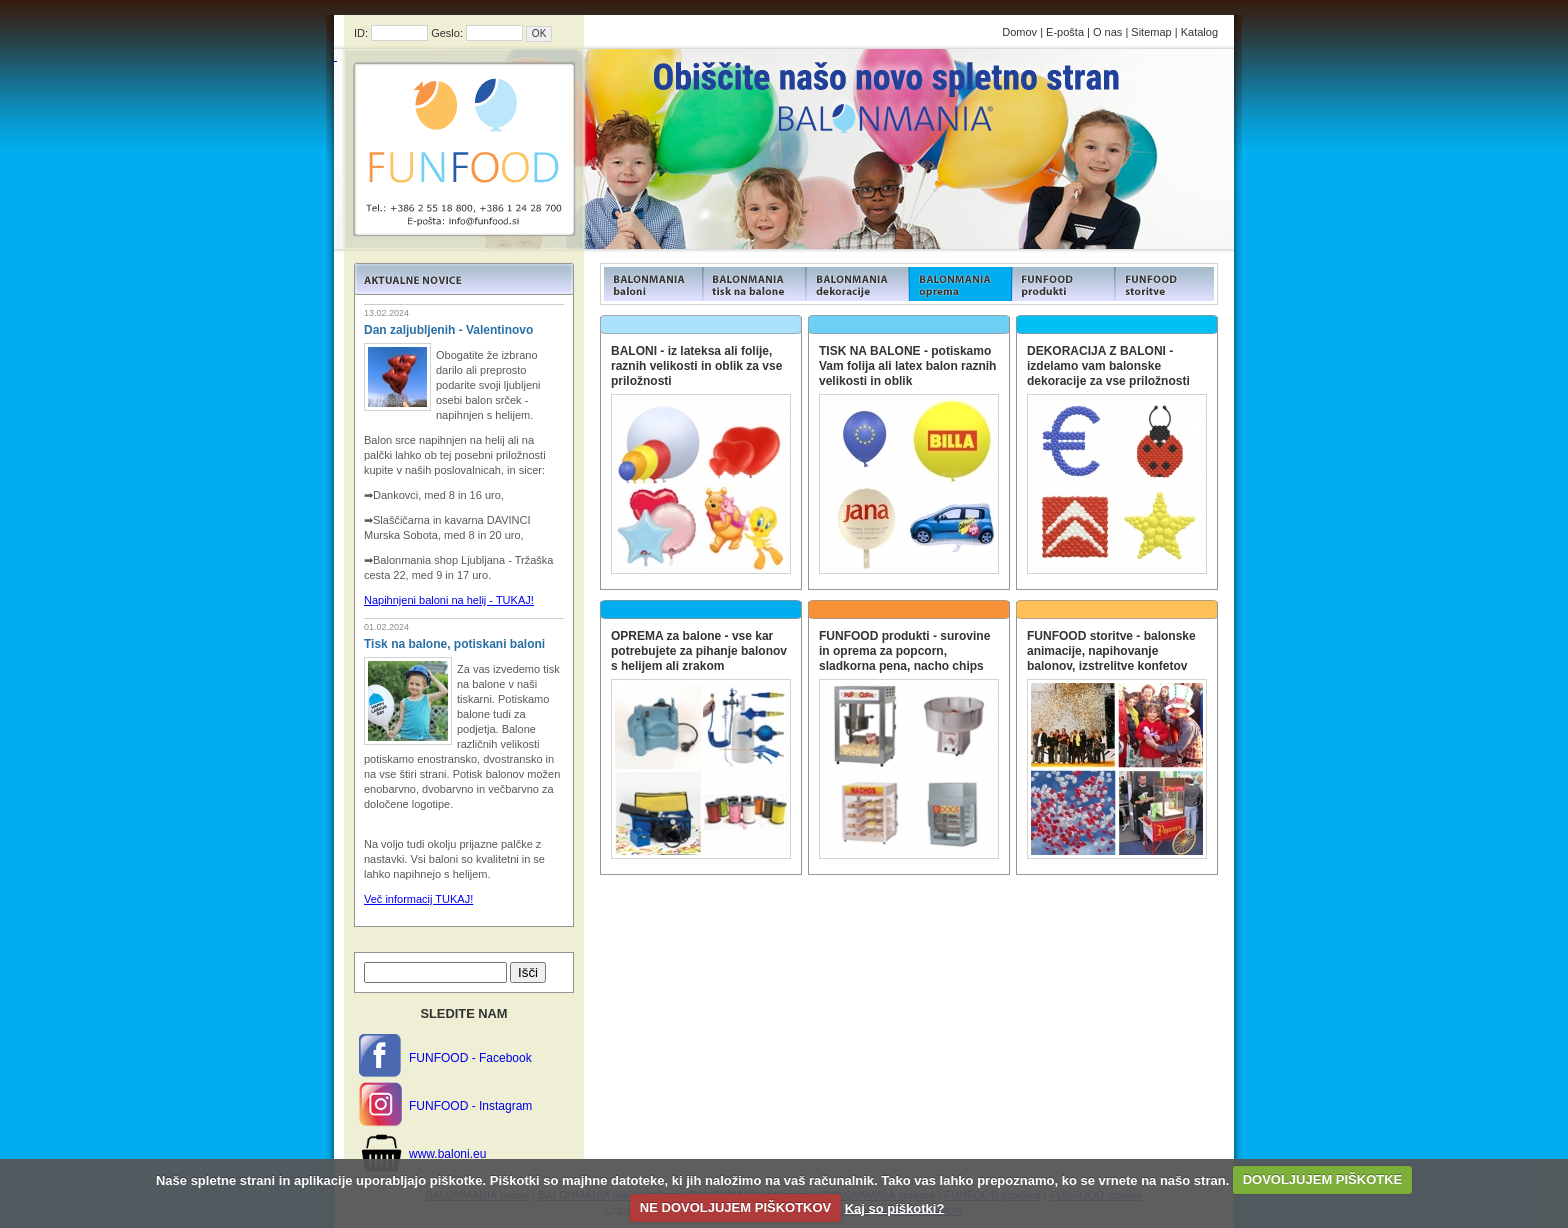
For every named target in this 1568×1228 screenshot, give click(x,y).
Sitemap (1151, 32)
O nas (1107, 32)
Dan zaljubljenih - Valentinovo (448, 330)
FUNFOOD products (651, 284)
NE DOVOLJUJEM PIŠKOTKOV (735, 1207)
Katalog (1199, 32)
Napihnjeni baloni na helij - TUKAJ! (449, 600)
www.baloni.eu (447, 1154)
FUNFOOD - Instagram (470, 1106)
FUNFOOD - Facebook (470, 1058)
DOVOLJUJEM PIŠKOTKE (1323, 1179)
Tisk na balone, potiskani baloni (454, 644)
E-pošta (1065, 32)
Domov (1019, 32)
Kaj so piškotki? (895, 1207)
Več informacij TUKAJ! (418, 899)
